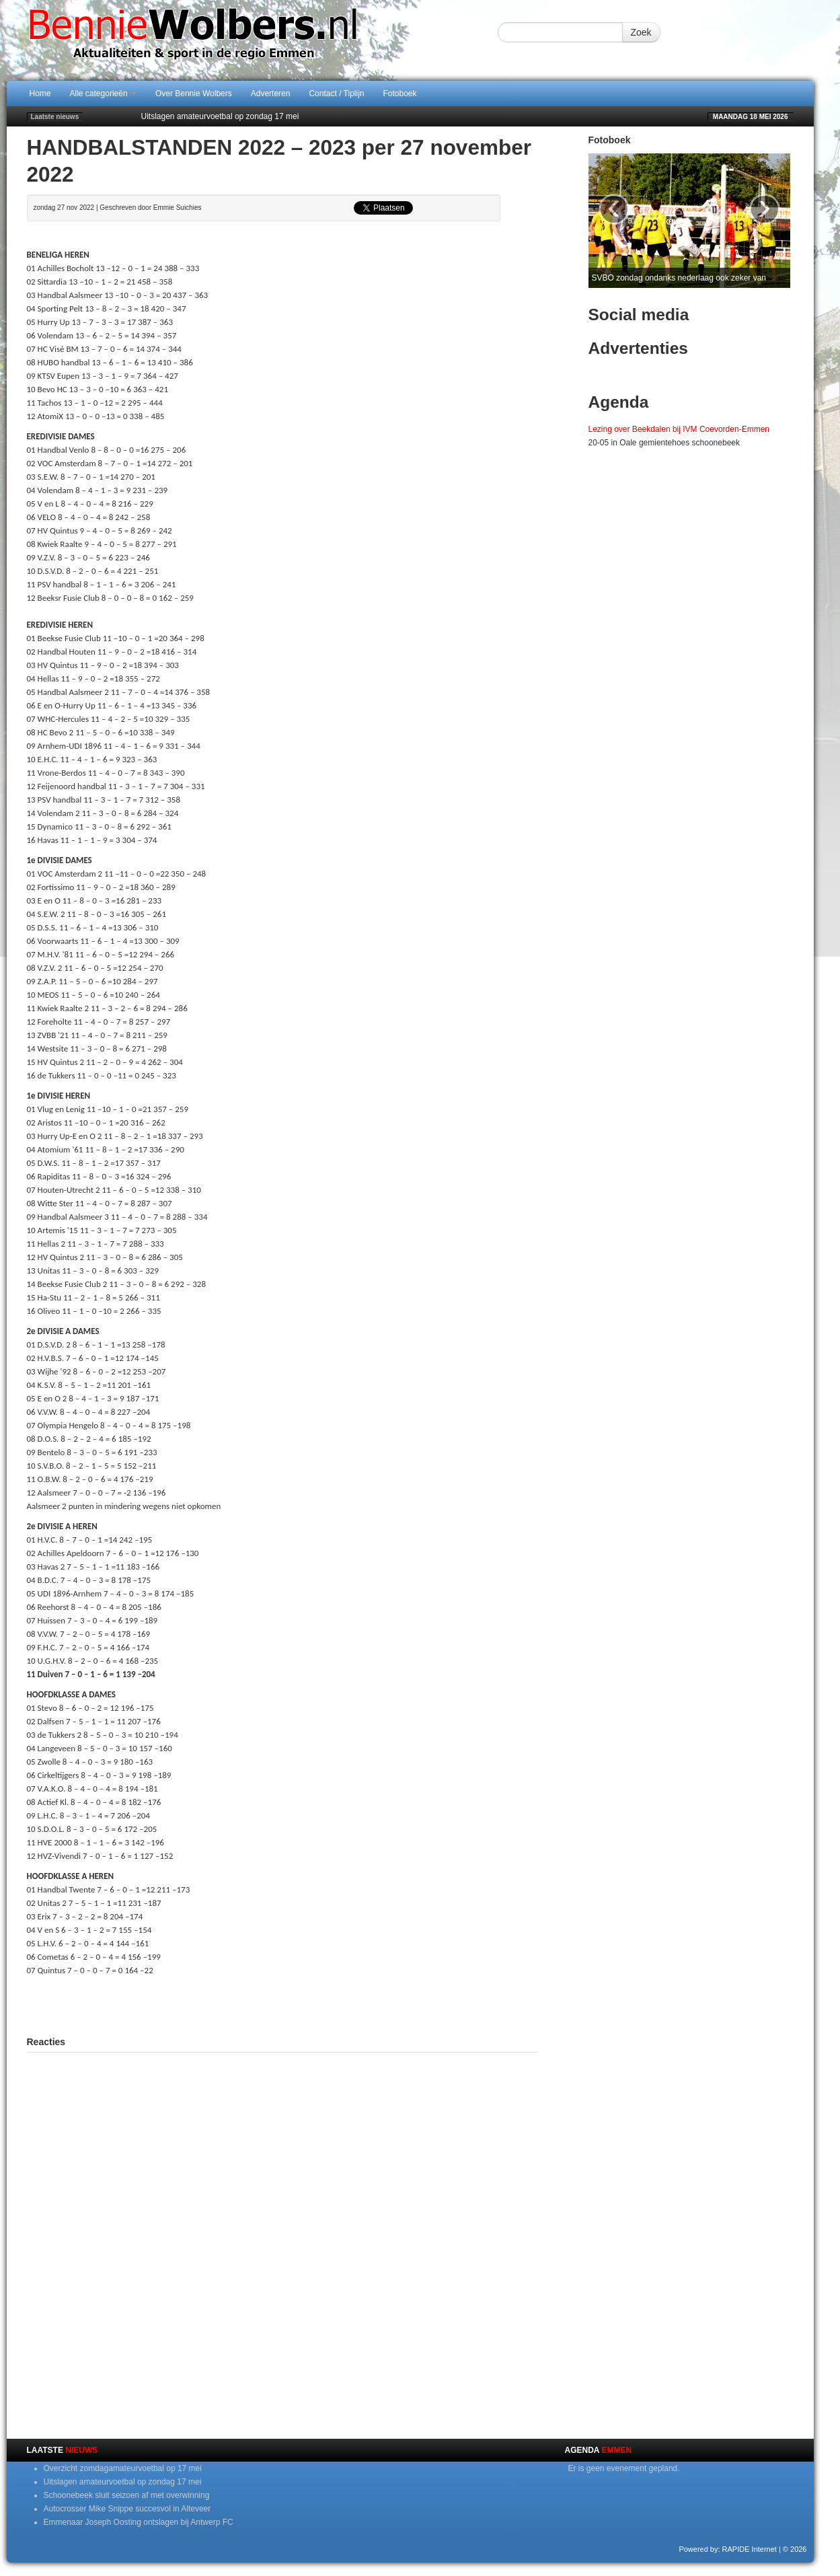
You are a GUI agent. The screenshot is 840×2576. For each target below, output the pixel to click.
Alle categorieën (103, 93)
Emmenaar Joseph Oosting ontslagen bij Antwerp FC (138, 2522)
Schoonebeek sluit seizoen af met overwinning (127, 2495)
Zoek (641, 32)
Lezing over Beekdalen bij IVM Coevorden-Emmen (678, 429)
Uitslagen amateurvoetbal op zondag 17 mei (220, 116)
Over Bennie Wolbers (193, 93)
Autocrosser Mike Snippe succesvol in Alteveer (127, 2508)
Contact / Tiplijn (336, 93)
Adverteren (271, 93)
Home (40, 93)
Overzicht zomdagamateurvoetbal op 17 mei (123, 2468)
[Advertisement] (282, 2004)
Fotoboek (400, 93)
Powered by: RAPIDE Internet (728, 2549)
